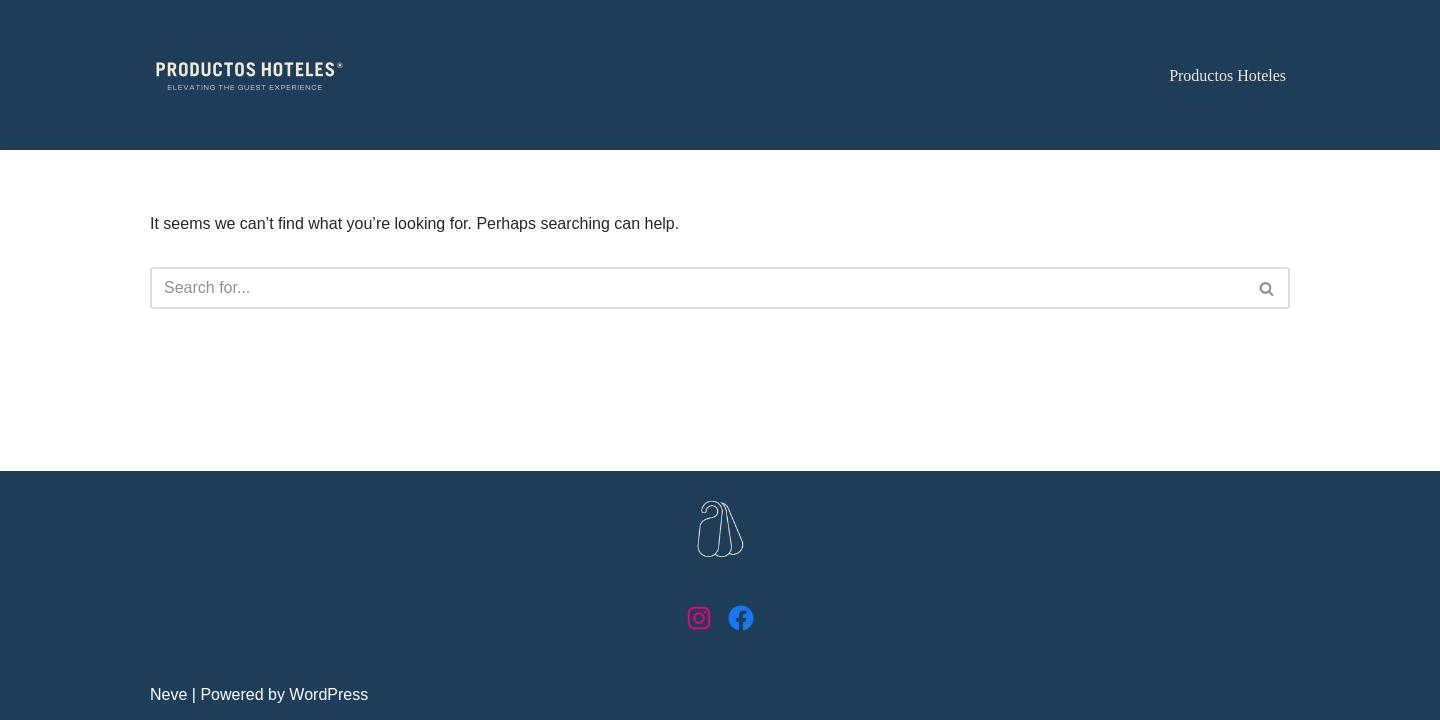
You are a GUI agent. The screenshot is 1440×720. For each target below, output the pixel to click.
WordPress (328, 694)
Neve (168, 694)
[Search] (697, 288)
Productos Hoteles (1227, 75)
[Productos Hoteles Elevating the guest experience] (250, 75)
